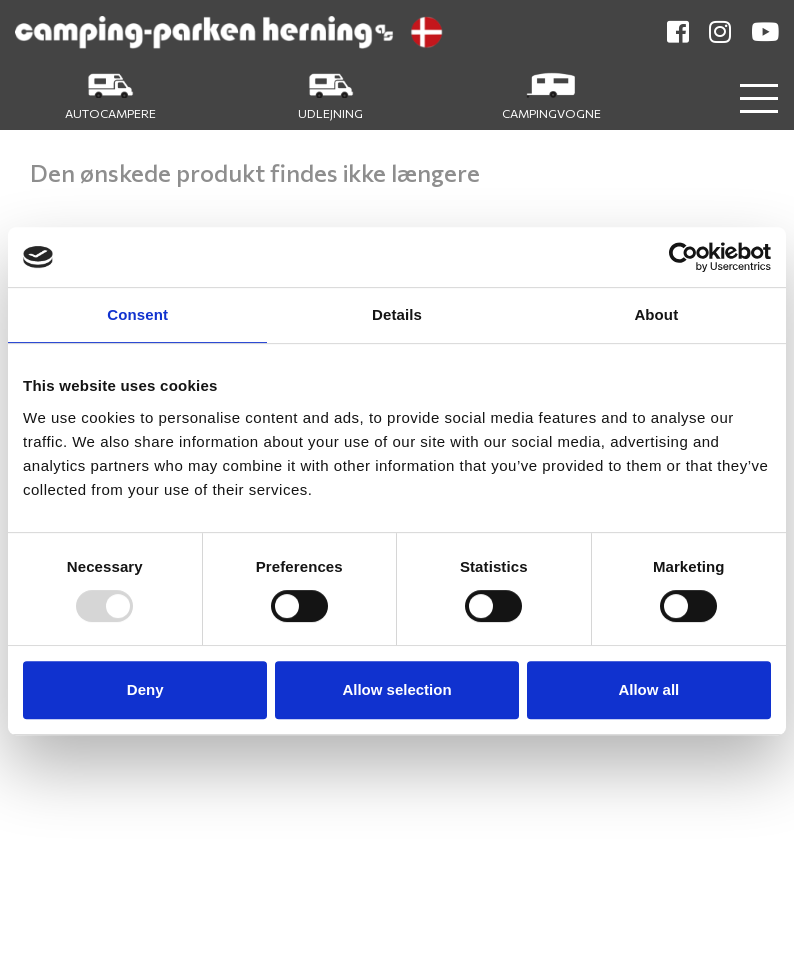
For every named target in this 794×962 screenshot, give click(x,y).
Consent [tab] (137, 314)
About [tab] (656, 314)
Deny (145, 689)
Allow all (648, 689)
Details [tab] (397, 314)
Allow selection (396, 689)
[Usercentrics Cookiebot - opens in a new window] (683, 257)
